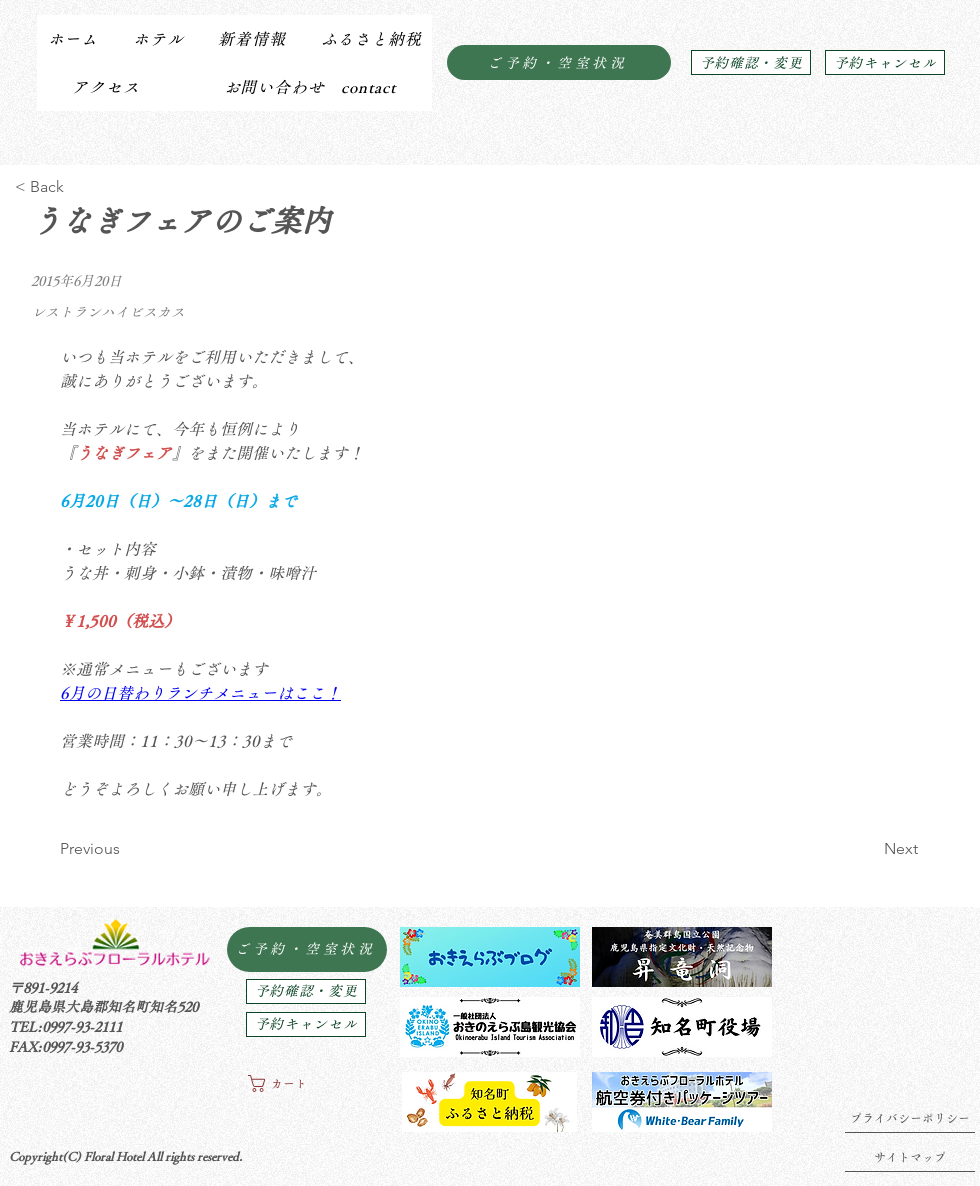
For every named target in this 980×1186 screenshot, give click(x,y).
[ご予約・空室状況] (559, 62)
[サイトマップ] (910, 1157)
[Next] (868, 849)
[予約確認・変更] (751, 62)
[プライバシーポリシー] (910, 1118)
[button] (157, 39)
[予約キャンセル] (885, 62)
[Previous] (125, 849)
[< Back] (80, 187)
